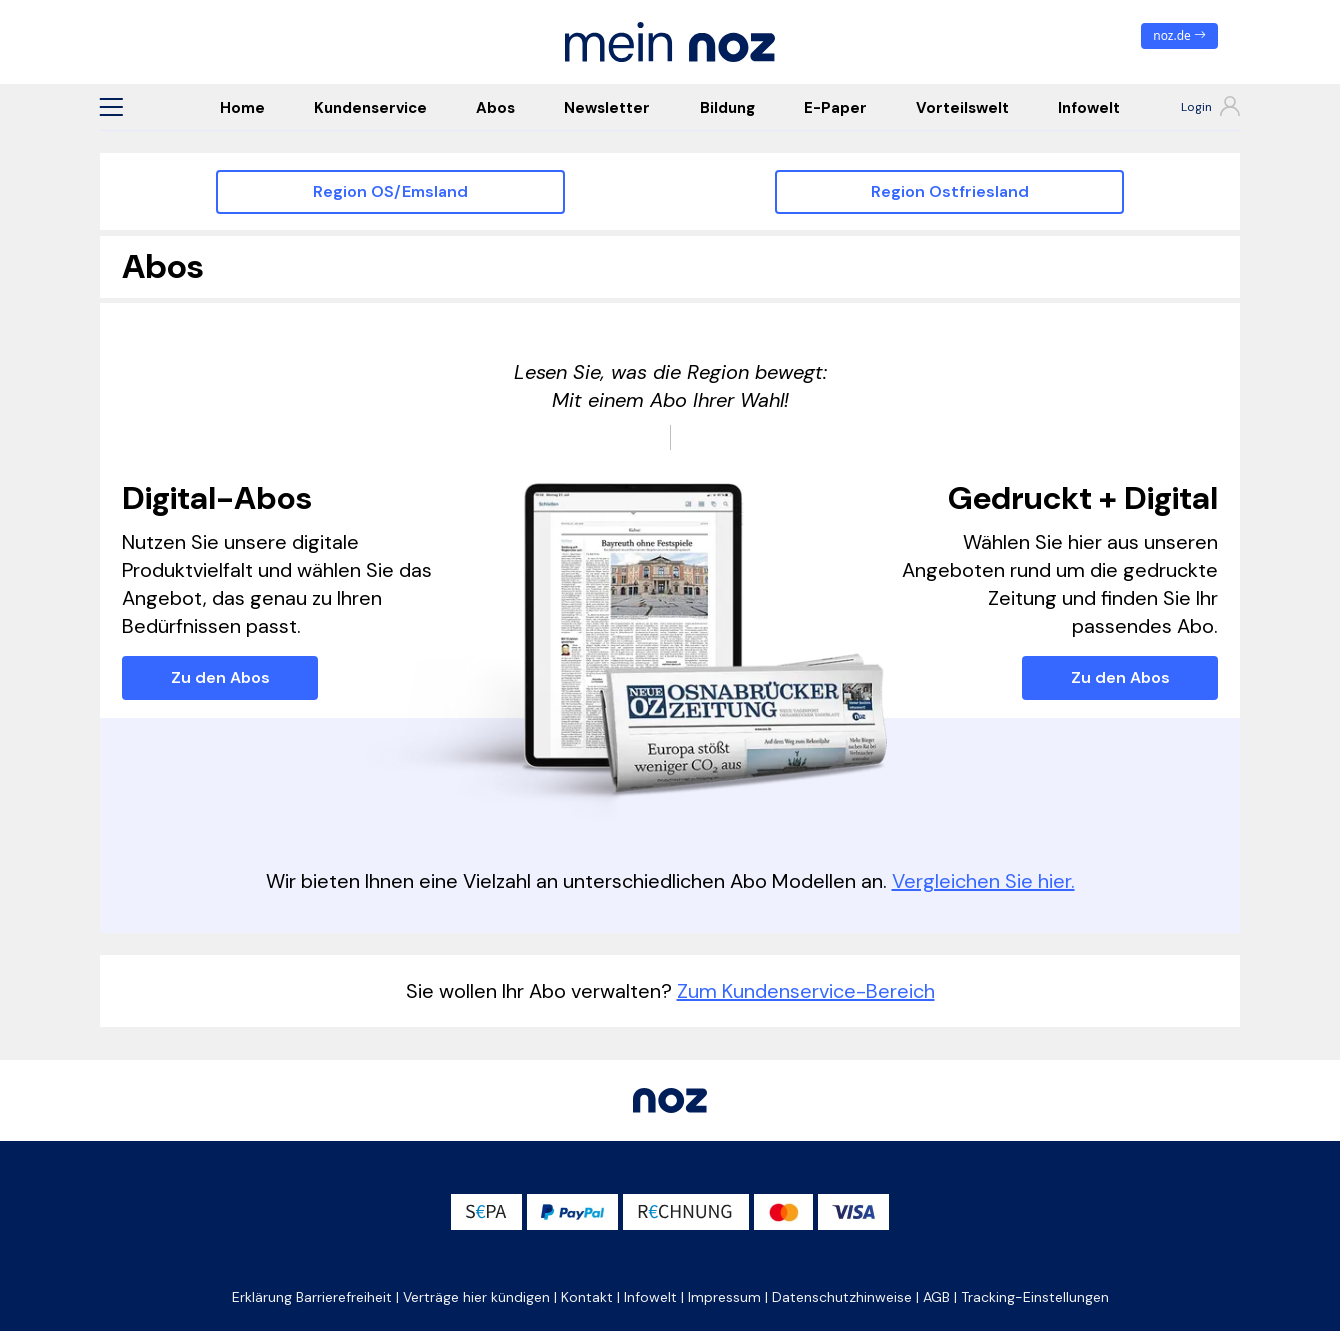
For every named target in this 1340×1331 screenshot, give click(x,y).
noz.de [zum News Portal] (1179, 35)
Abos (495, 108)
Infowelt (1089, 108)
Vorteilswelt (962, 108)
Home (242, 108)
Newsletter (607, 108)
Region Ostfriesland (950, 191)
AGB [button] (936, 1297)
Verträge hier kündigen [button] (476, 1297)
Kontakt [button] (587, 1297)
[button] (111, 107)
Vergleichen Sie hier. (983, 881)
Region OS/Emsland (390, 191)
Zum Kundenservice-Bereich (806, 991)
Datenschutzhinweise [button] (842, 1297)
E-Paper (835, 108)
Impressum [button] (724, 1297)
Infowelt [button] (650, 1297)
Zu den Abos (220, 677)
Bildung (727, 108)
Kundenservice (370, 108)
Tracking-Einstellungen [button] (1035, 1297)
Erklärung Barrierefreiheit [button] (312, 1297)
